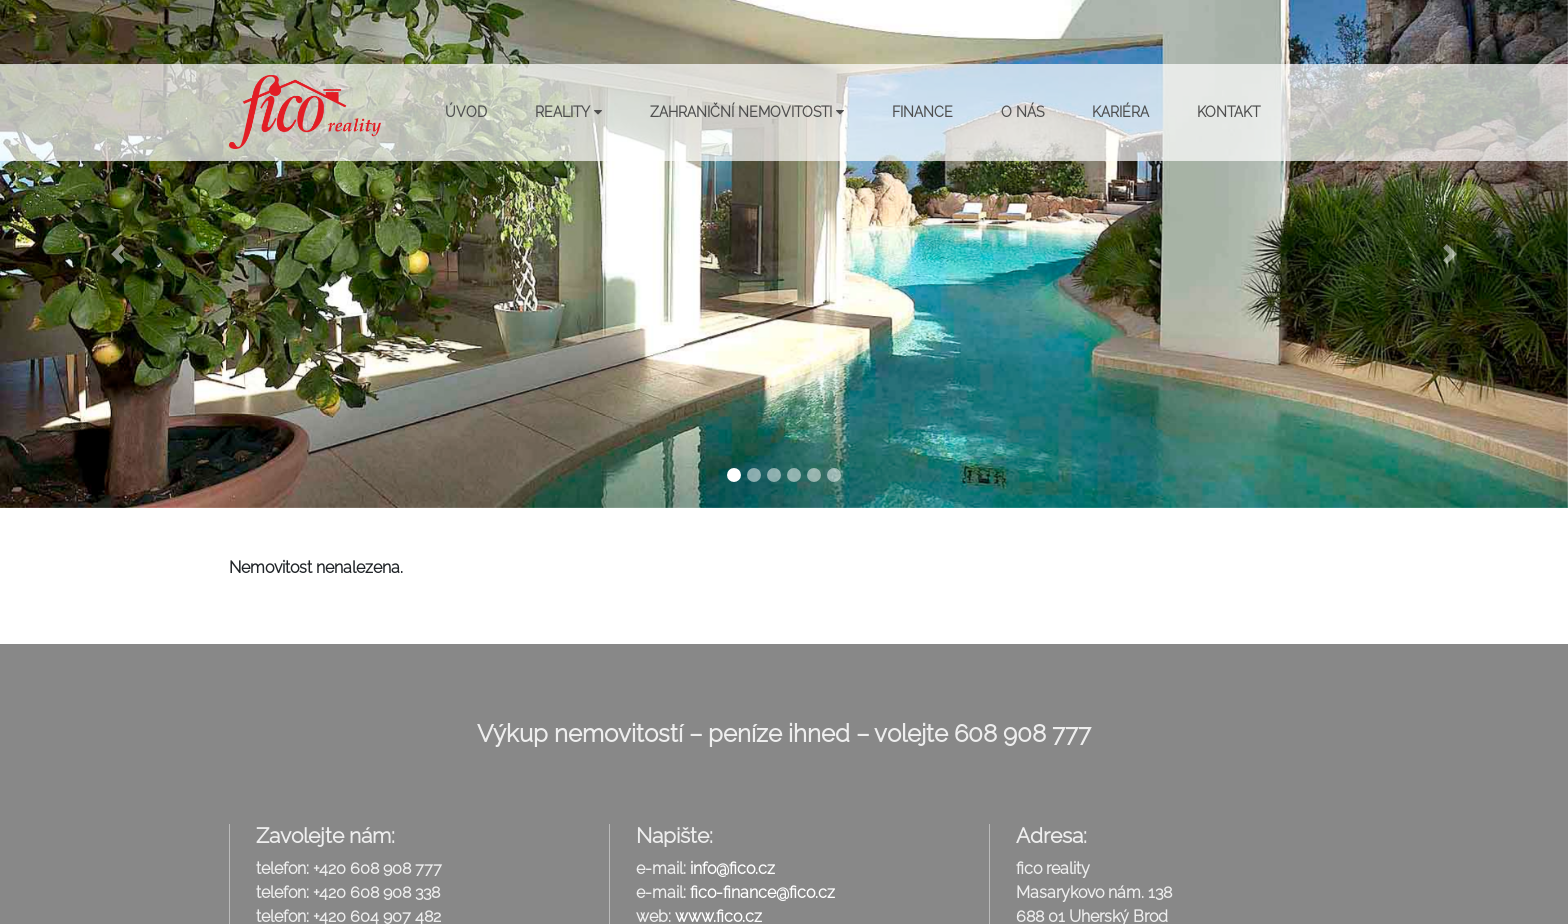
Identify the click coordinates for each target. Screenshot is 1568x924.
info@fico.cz (732, 868)
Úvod (466, 112)
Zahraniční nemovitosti (747, 112)
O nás (1022, 112)
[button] (117, 254)
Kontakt (1228, 112)
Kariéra (1120, 112)
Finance (922, 112)
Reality (568, 112)
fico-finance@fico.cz (762, 892)
